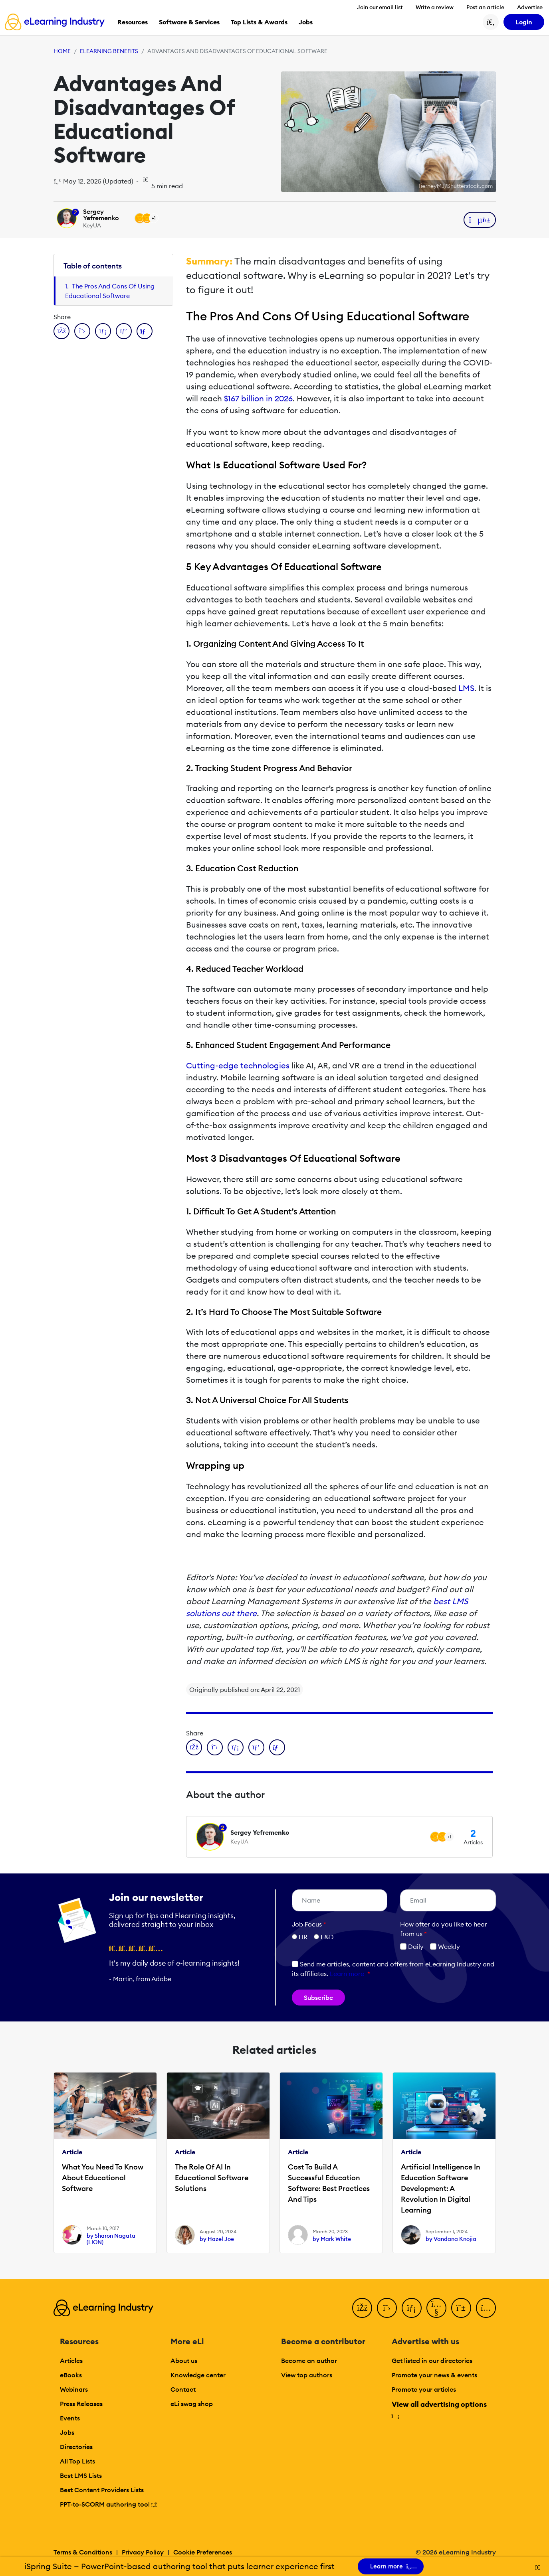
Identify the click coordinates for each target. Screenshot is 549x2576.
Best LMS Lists (81, 2475)
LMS (466, 688)
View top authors (306, 2375)
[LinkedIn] (412, 2308)
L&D (327, 1937)
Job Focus (309, 1924)
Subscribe (318, 1998)
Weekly (445, 1946)
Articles (71, 2361)
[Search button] (491, 22)
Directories (76, 2447)
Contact (183, 2389)
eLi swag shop (191, 2404)
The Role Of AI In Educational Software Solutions (211, 2177)
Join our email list (380, 7)
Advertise (530, 7)
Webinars (74, 2389)
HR (303, 1937)
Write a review (435, 7)
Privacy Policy (143, 2552)
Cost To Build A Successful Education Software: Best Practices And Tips (329, 2183)
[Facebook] (362, 2308)
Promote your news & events (434, 2375)
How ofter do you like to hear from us (443, 1929)
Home (62, 51)
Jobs (67, 2432)
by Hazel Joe (217, 2238)
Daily (412, 1946)
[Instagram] (486, 2308)
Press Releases (81, 2404)
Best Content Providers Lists (102, 2490)
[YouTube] (436, 2308)
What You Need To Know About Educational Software (102, 2177)
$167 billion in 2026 (258, 398)
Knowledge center (198, 2375)
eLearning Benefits (109, 51)
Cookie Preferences (202, 2552)
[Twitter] (387, 2308)
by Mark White (332, 2238)
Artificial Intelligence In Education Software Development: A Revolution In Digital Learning (440, 2188)
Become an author (309, 2361)
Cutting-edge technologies (237, 1065)
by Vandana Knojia (451, 2238)
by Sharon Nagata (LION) (111, 2239)
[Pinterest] (461, 2308)
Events (70, 2418)
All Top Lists (77, 2461)
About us (183, 2361)
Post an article (485, 7)
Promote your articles (424, 2389)
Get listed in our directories (432, 2361)
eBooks (71, 2375)
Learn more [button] (347, 1974)
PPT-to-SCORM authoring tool (108, 2504)
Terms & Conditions (83, 2552)
